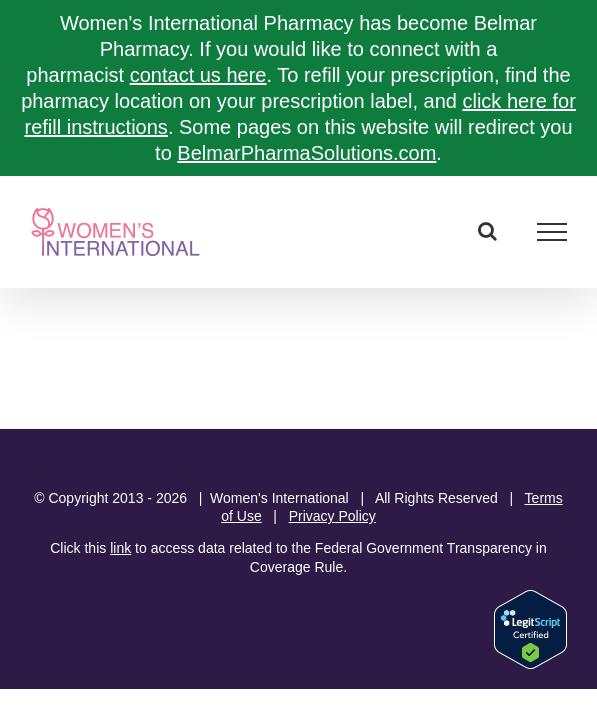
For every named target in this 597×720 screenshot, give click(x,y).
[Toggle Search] (487, 231)
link (120, 548)
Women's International (279, 498)
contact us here (198, 75)
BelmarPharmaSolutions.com (306, 153)
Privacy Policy (332, 516)
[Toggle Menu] (552, 232)
